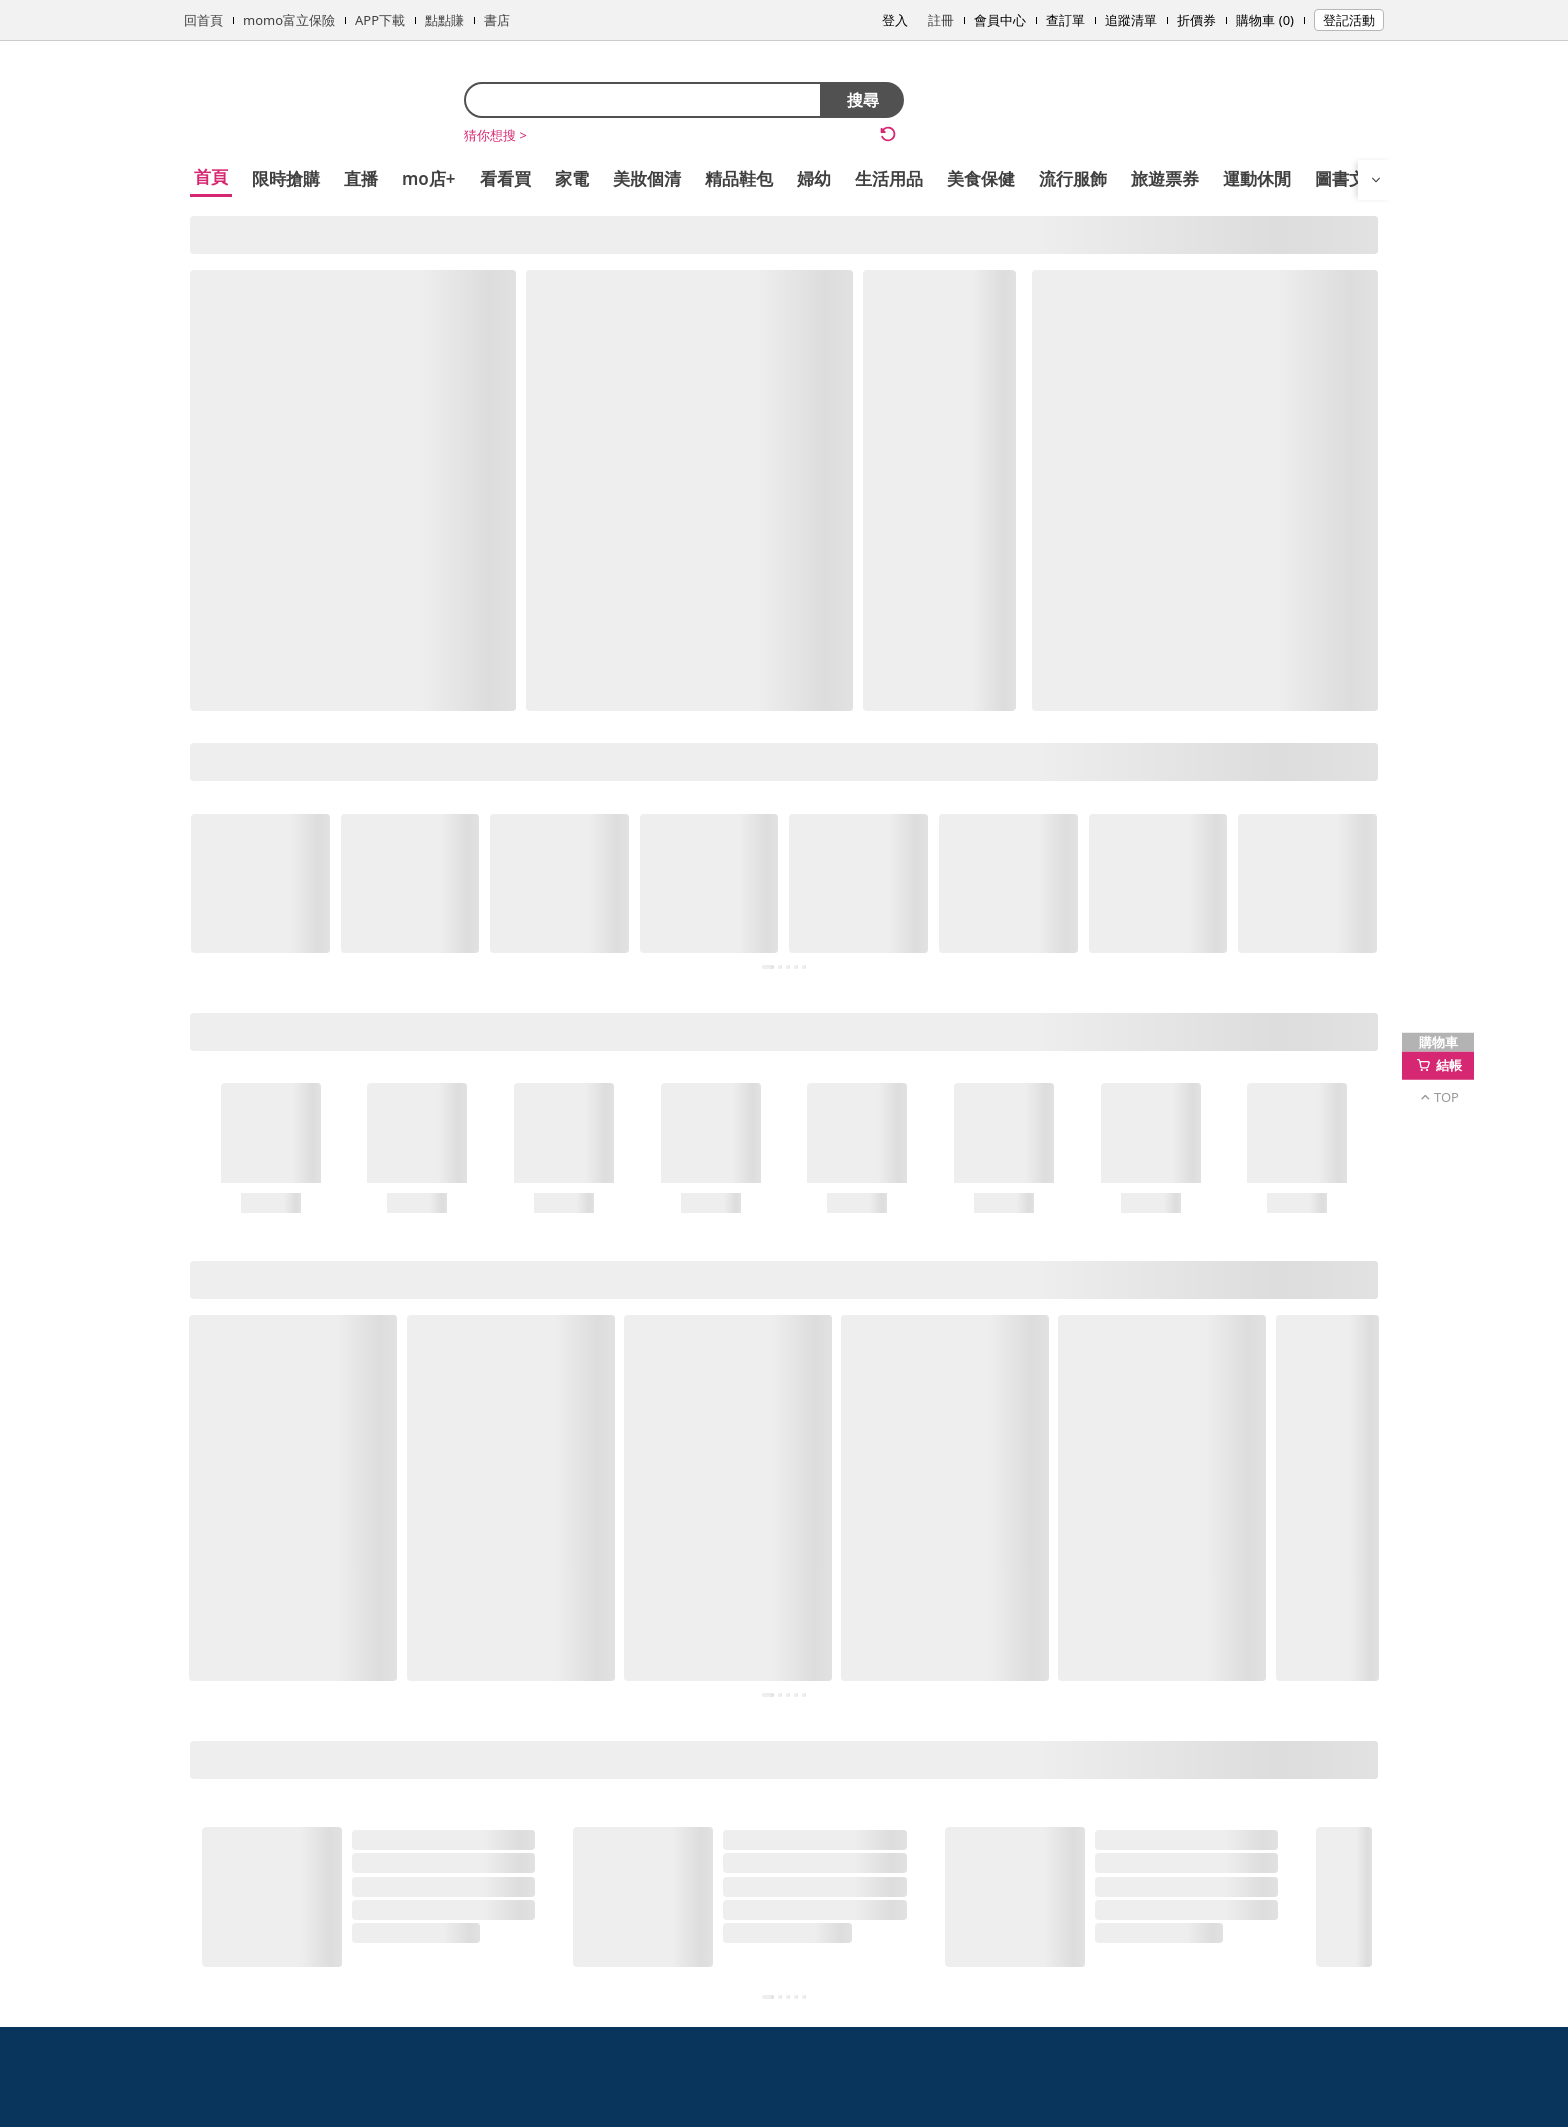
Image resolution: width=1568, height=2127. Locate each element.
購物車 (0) (1265, 20)
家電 (572, 178)
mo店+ (429, 178)
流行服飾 (1073, 178)
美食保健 (981, 178)
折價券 (1196, 20)
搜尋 (863, 100)
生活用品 (889, 178)
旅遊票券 (1165, 178)
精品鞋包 (739, 178)
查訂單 (1065, 20)
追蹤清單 (1131, 20)
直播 (361, 178)
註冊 (941, 20)
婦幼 (814, 178)
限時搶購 (286, 178)
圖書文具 (1349, 178)
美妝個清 (647, 178)
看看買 (505, 178)
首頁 (211, 176)
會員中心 (1000, 20)
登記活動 (1349, 20)
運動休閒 (1257, 178)
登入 (895, 20)
